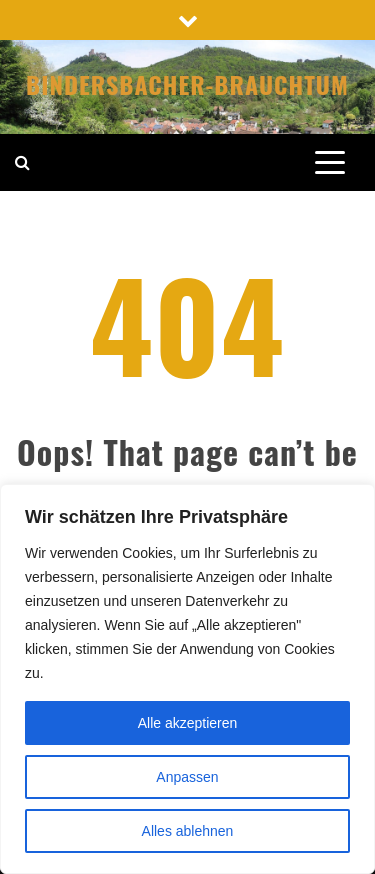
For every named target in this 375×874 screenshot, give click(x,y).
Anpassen (187, 777)
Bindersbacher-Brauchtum (187, 84)
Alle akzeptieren (188, 723)
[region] (187, 679)
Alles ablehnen (188, 831)
